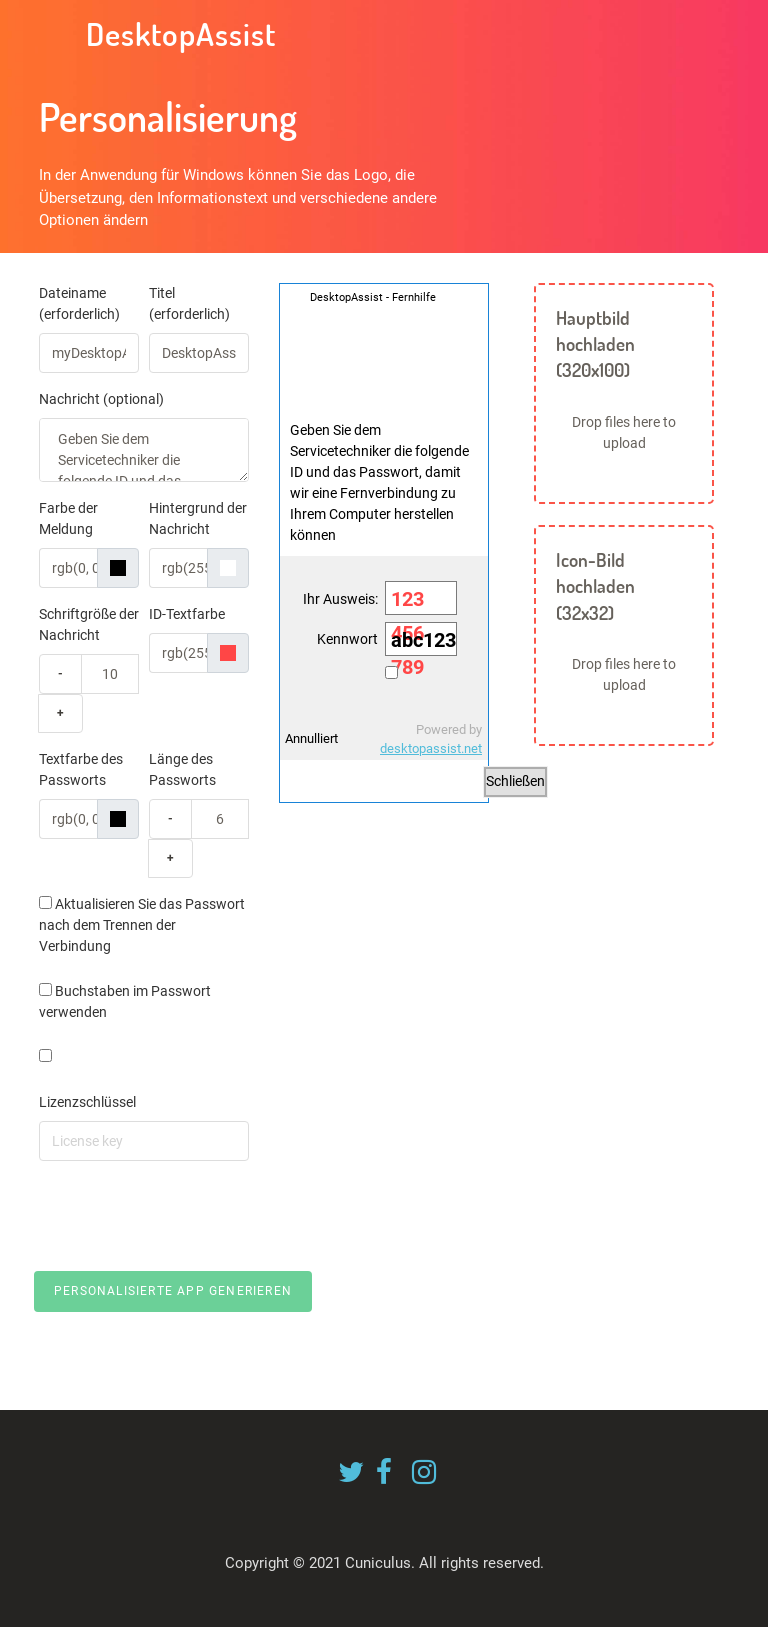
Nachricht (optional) (101, 399)
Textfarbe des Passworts (81, 769)
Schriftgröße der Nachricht (89, 624)
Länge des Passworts (182, 769)
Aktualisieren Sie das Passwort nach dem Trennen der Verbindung (142, 925)
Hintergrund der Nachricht (198, 518)
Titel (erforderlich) (189, 303)
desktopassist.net (431, 748)
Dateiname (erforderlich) (79, 303)
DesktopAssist (177, 33)
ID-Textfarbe (187, 614)
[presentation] (191, 1216)
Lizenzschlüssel (87, 1102)
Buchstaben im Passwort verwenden (125, 1001)
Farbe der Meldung (68, 518)
